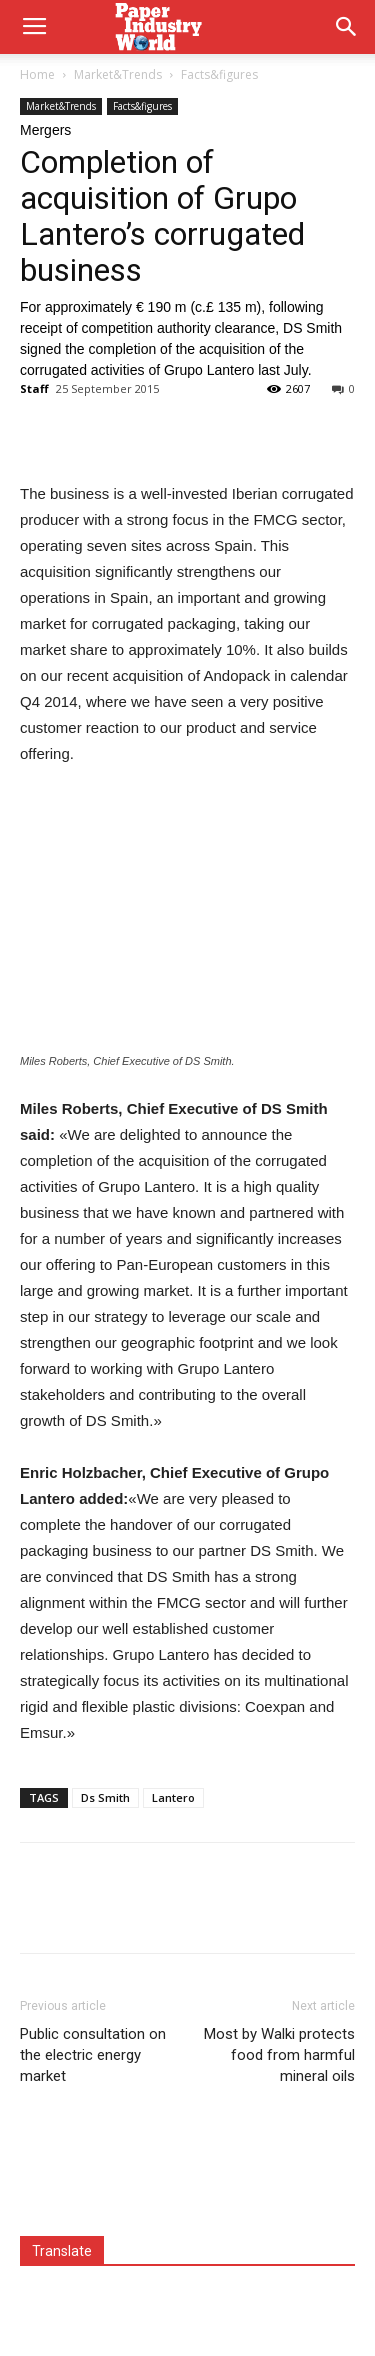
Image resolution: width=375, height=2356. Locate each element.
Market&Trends (118, 74)
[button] (347, 27)
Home (37, 74)
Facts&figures (219, 74)
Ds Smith (105, 1797)
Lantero (173, 1797)
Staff (34, 388)
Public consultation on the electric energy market (93, 2055)
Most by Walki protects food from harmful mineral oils (279, 2055)
